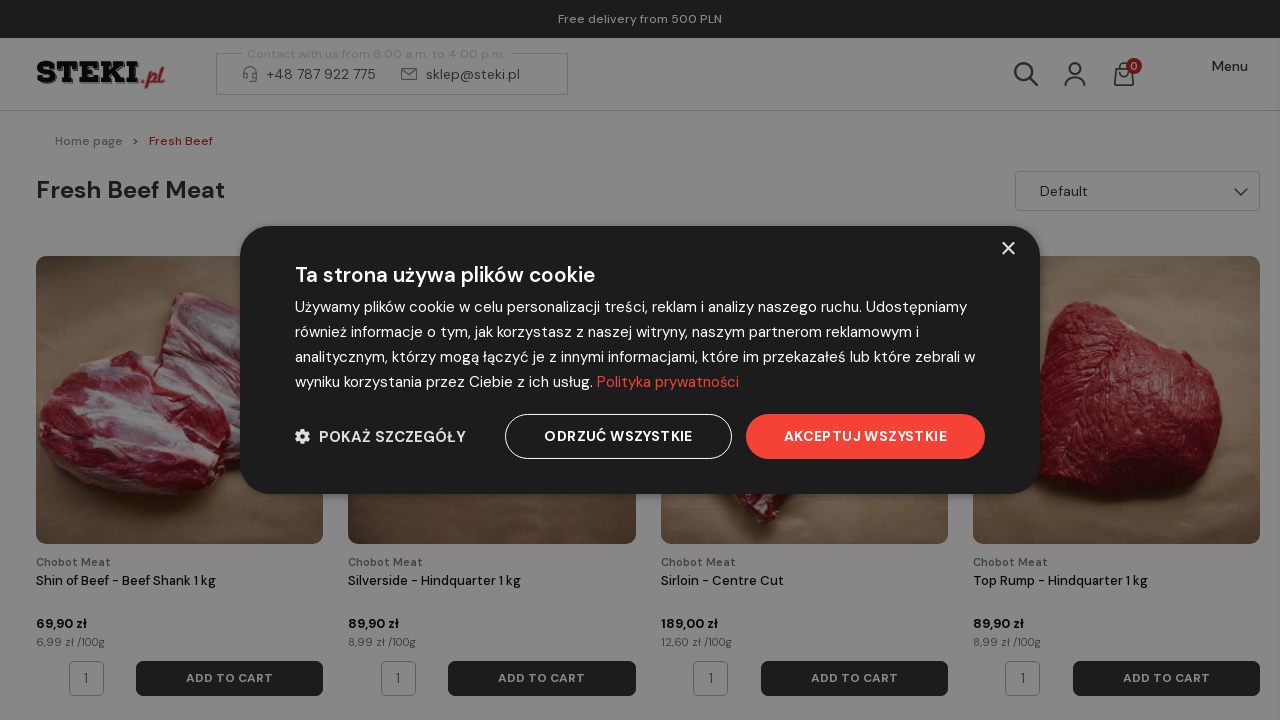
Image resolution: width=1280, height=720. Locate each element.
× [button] (1007, 249)
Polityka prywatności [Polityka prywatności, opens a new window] (668, 382)
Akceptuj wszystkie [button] (865, 436)
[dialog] (640, 360)
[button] (380, 436)
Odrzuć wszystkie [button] (618, 436)
